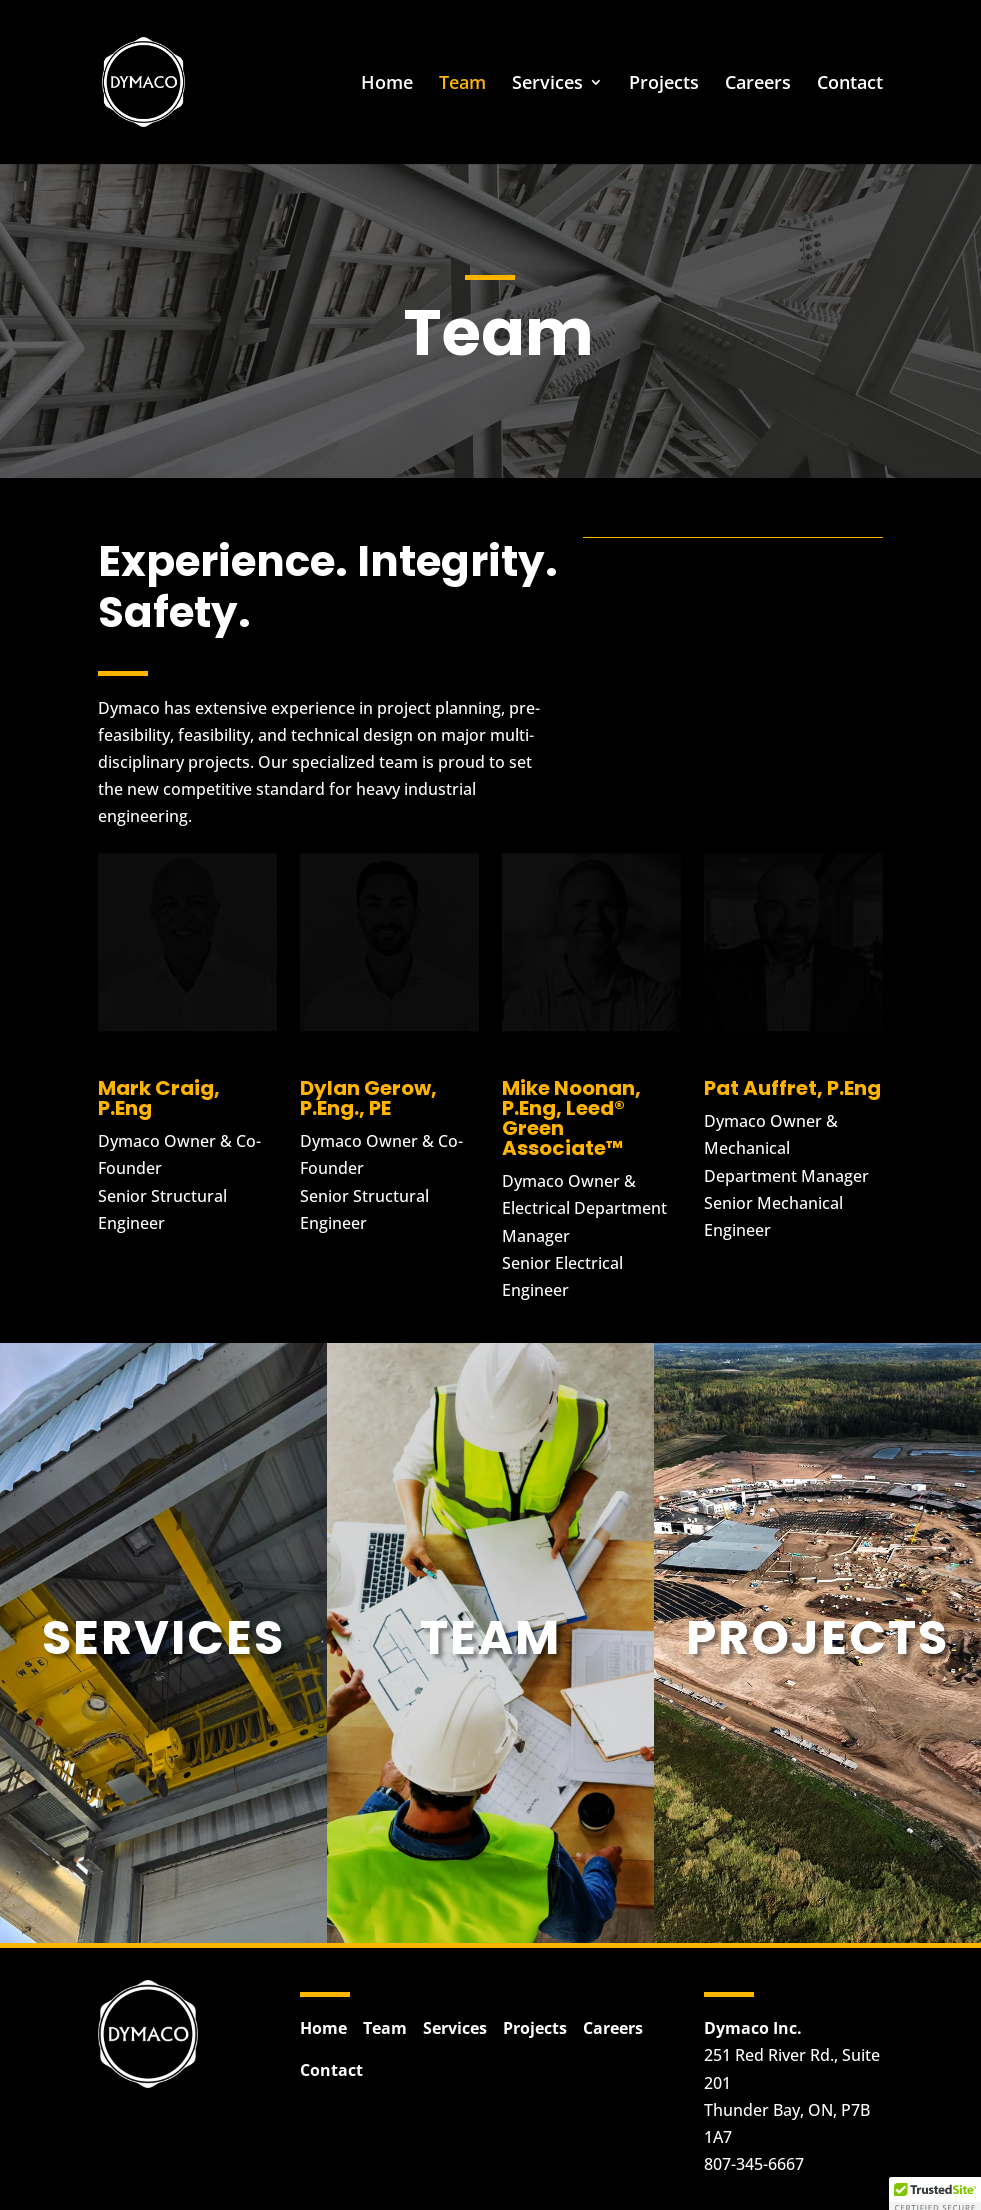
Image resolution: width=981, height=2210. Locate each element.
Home (387, 84)
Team (462, 84)
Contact (850, 84)
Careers (758, 84)
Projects (664, 84)
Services (547, 84)
